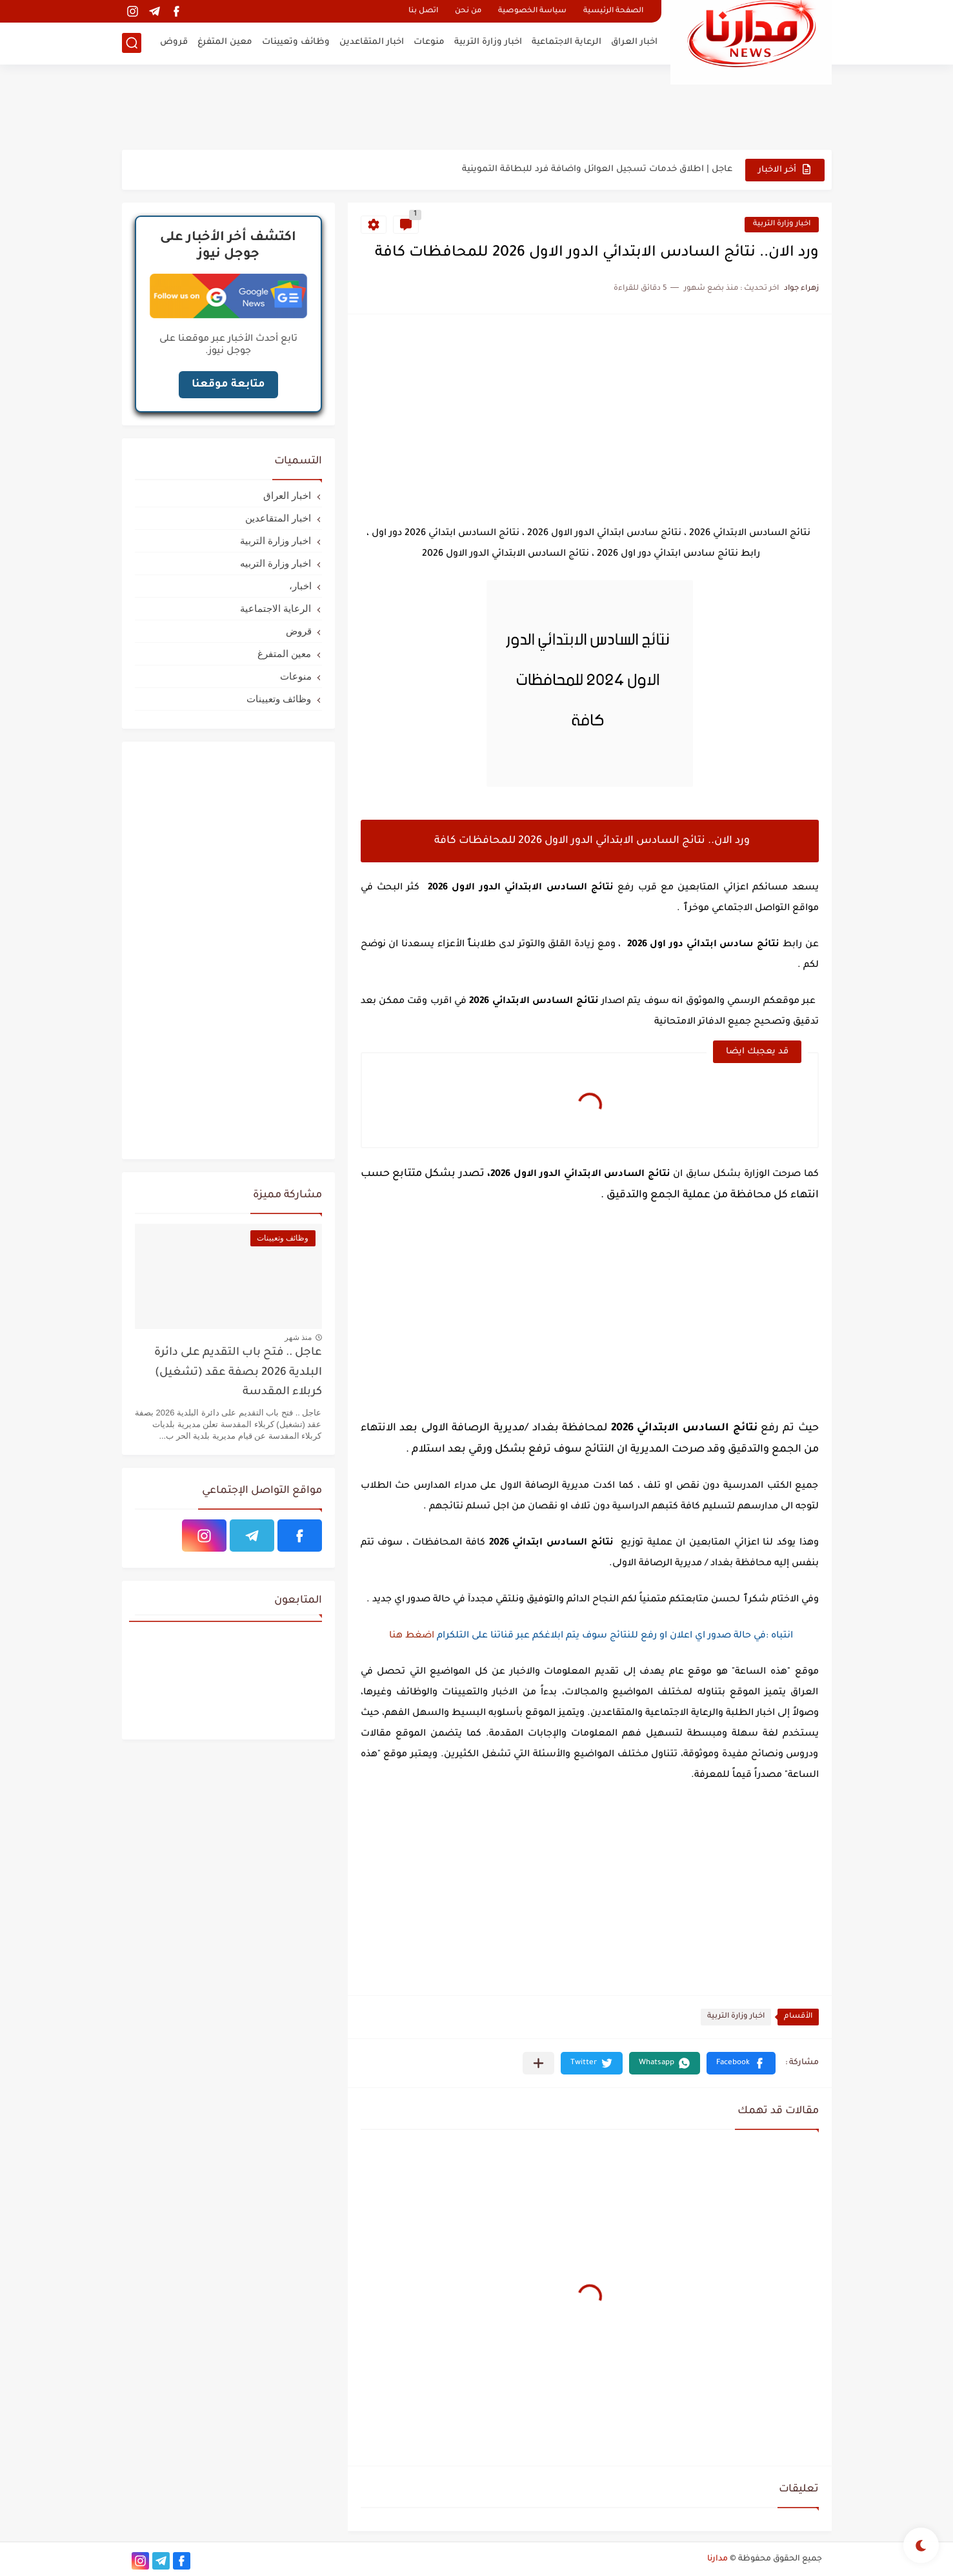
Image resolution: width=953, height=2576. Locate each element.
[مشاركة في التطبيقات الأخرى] (538, 2063)
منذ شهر (298, 1337)
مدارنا (717, 2559)
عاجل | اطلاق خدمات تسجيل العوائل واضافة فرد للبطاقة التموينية (597, 169)
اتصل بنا (423, 11)
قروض (174, 42)
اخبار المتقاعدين (371, 42)
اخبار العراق (634, 42)
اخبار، (300, 585)
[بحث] (131, 43)
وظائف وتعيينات (296, 42)
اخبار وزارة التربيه (275, 563)
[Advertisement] (477, 106)
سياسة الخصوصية (532, 11)
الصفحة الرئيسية (613, 11)
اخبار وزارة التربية (488, 42)
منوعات (429, 42)
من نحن (468, 11)
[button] (741, 2063)
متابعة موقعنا (228, 384)
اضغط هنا (410, 1636)
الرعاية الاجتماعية (566, 42)
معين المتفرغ (224, 42)
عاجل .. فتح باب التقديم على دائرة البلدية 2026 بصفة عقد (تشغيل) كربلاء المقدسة (238, 1373)
